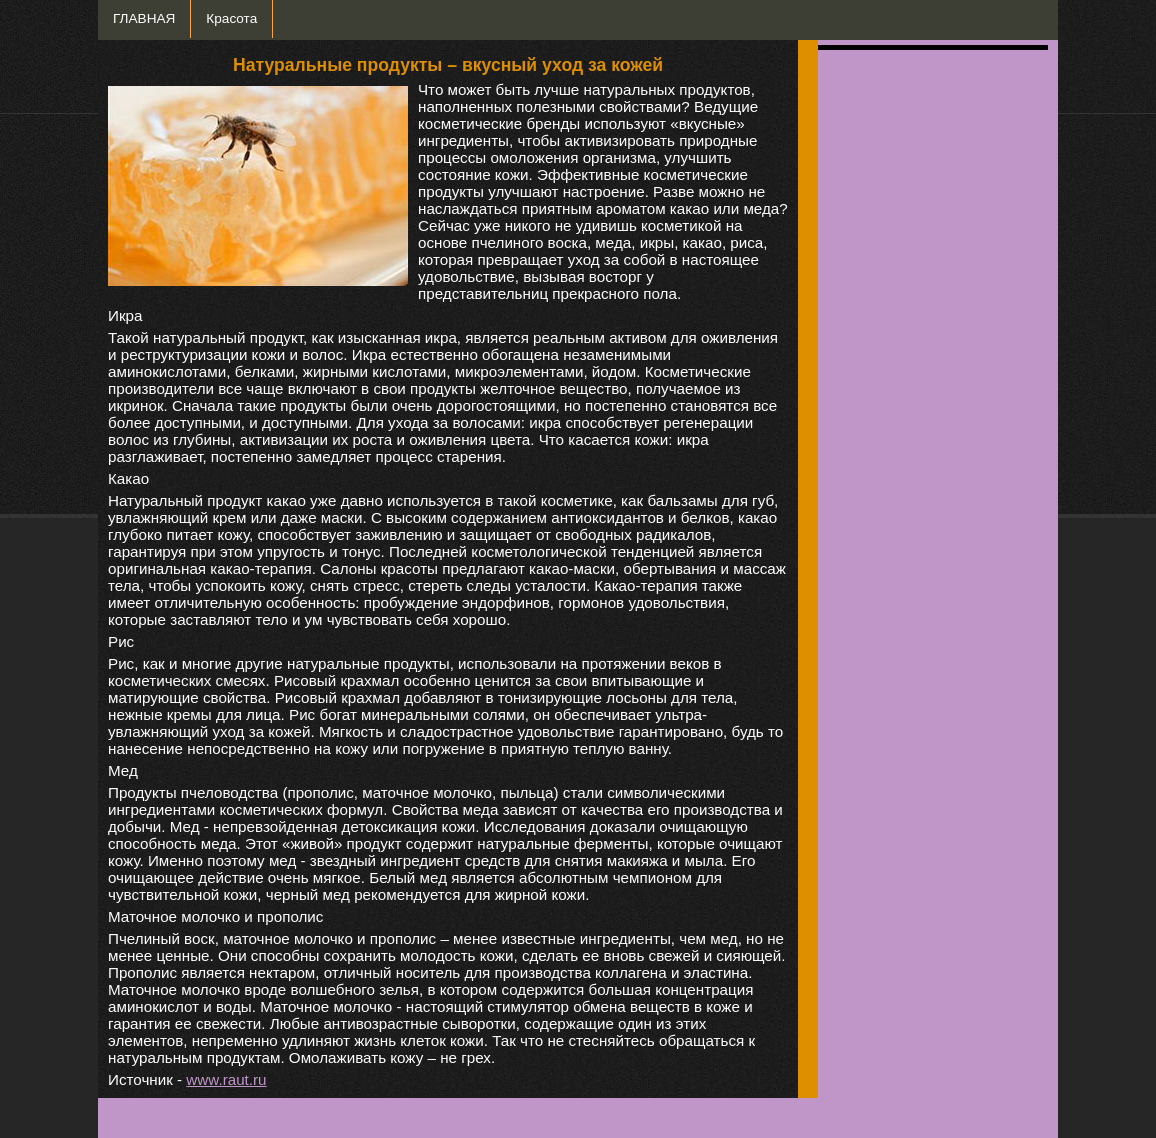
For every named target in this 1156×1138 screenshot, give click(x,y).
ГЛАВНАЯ (144, 18)
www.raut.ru (226, 1079)
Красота (231, 18)
